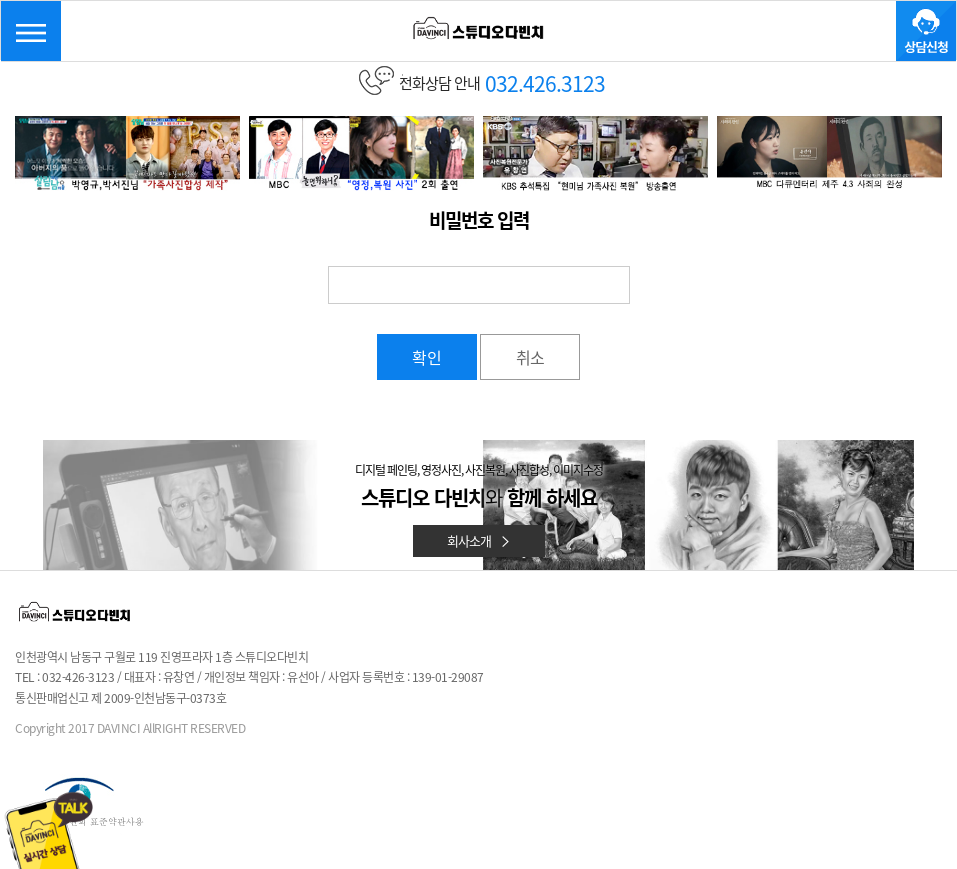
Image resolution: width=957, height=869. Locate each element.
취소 (530, 357)
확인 (427, 357)
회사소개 (479, 540)
